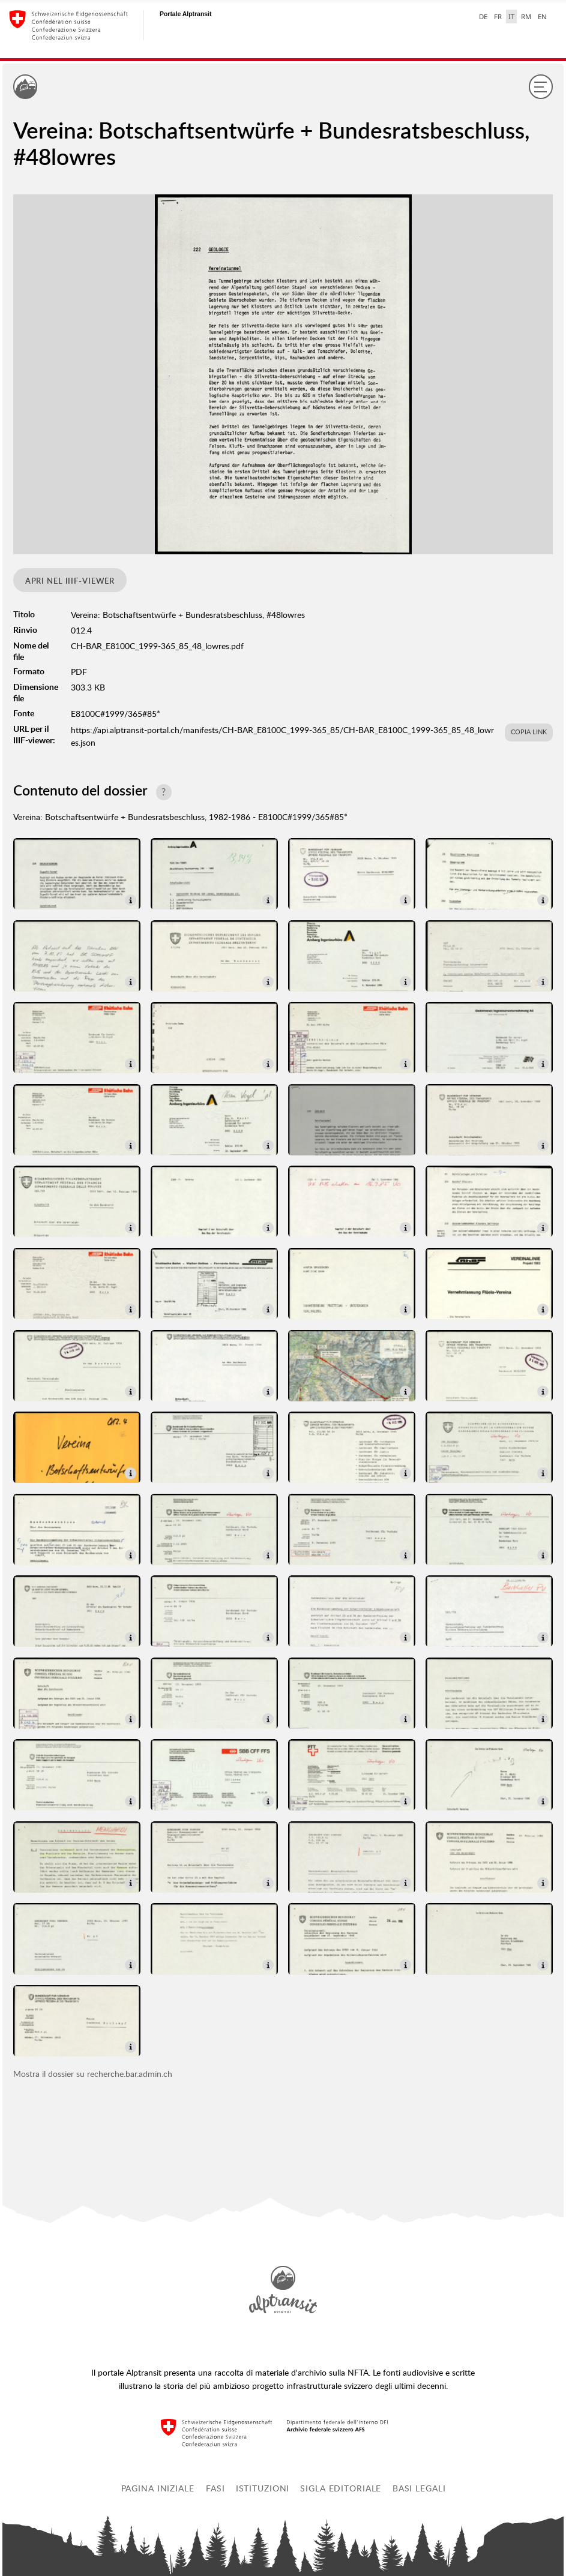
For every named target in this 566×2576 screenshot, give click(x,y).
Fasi (215, 2488)
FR (498, 16)
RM (526, 16)
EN (542, 16)
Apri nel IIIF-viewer (70, 580)
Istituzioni (263, 2488)
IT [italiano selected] (511, 16)
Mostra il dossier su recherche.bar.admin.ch (92, 2073)
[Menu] (541, 86)
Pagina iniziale (157, 2488)
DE (483, 16)
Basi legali (419, 2488)
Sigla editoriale (340, 2488)
